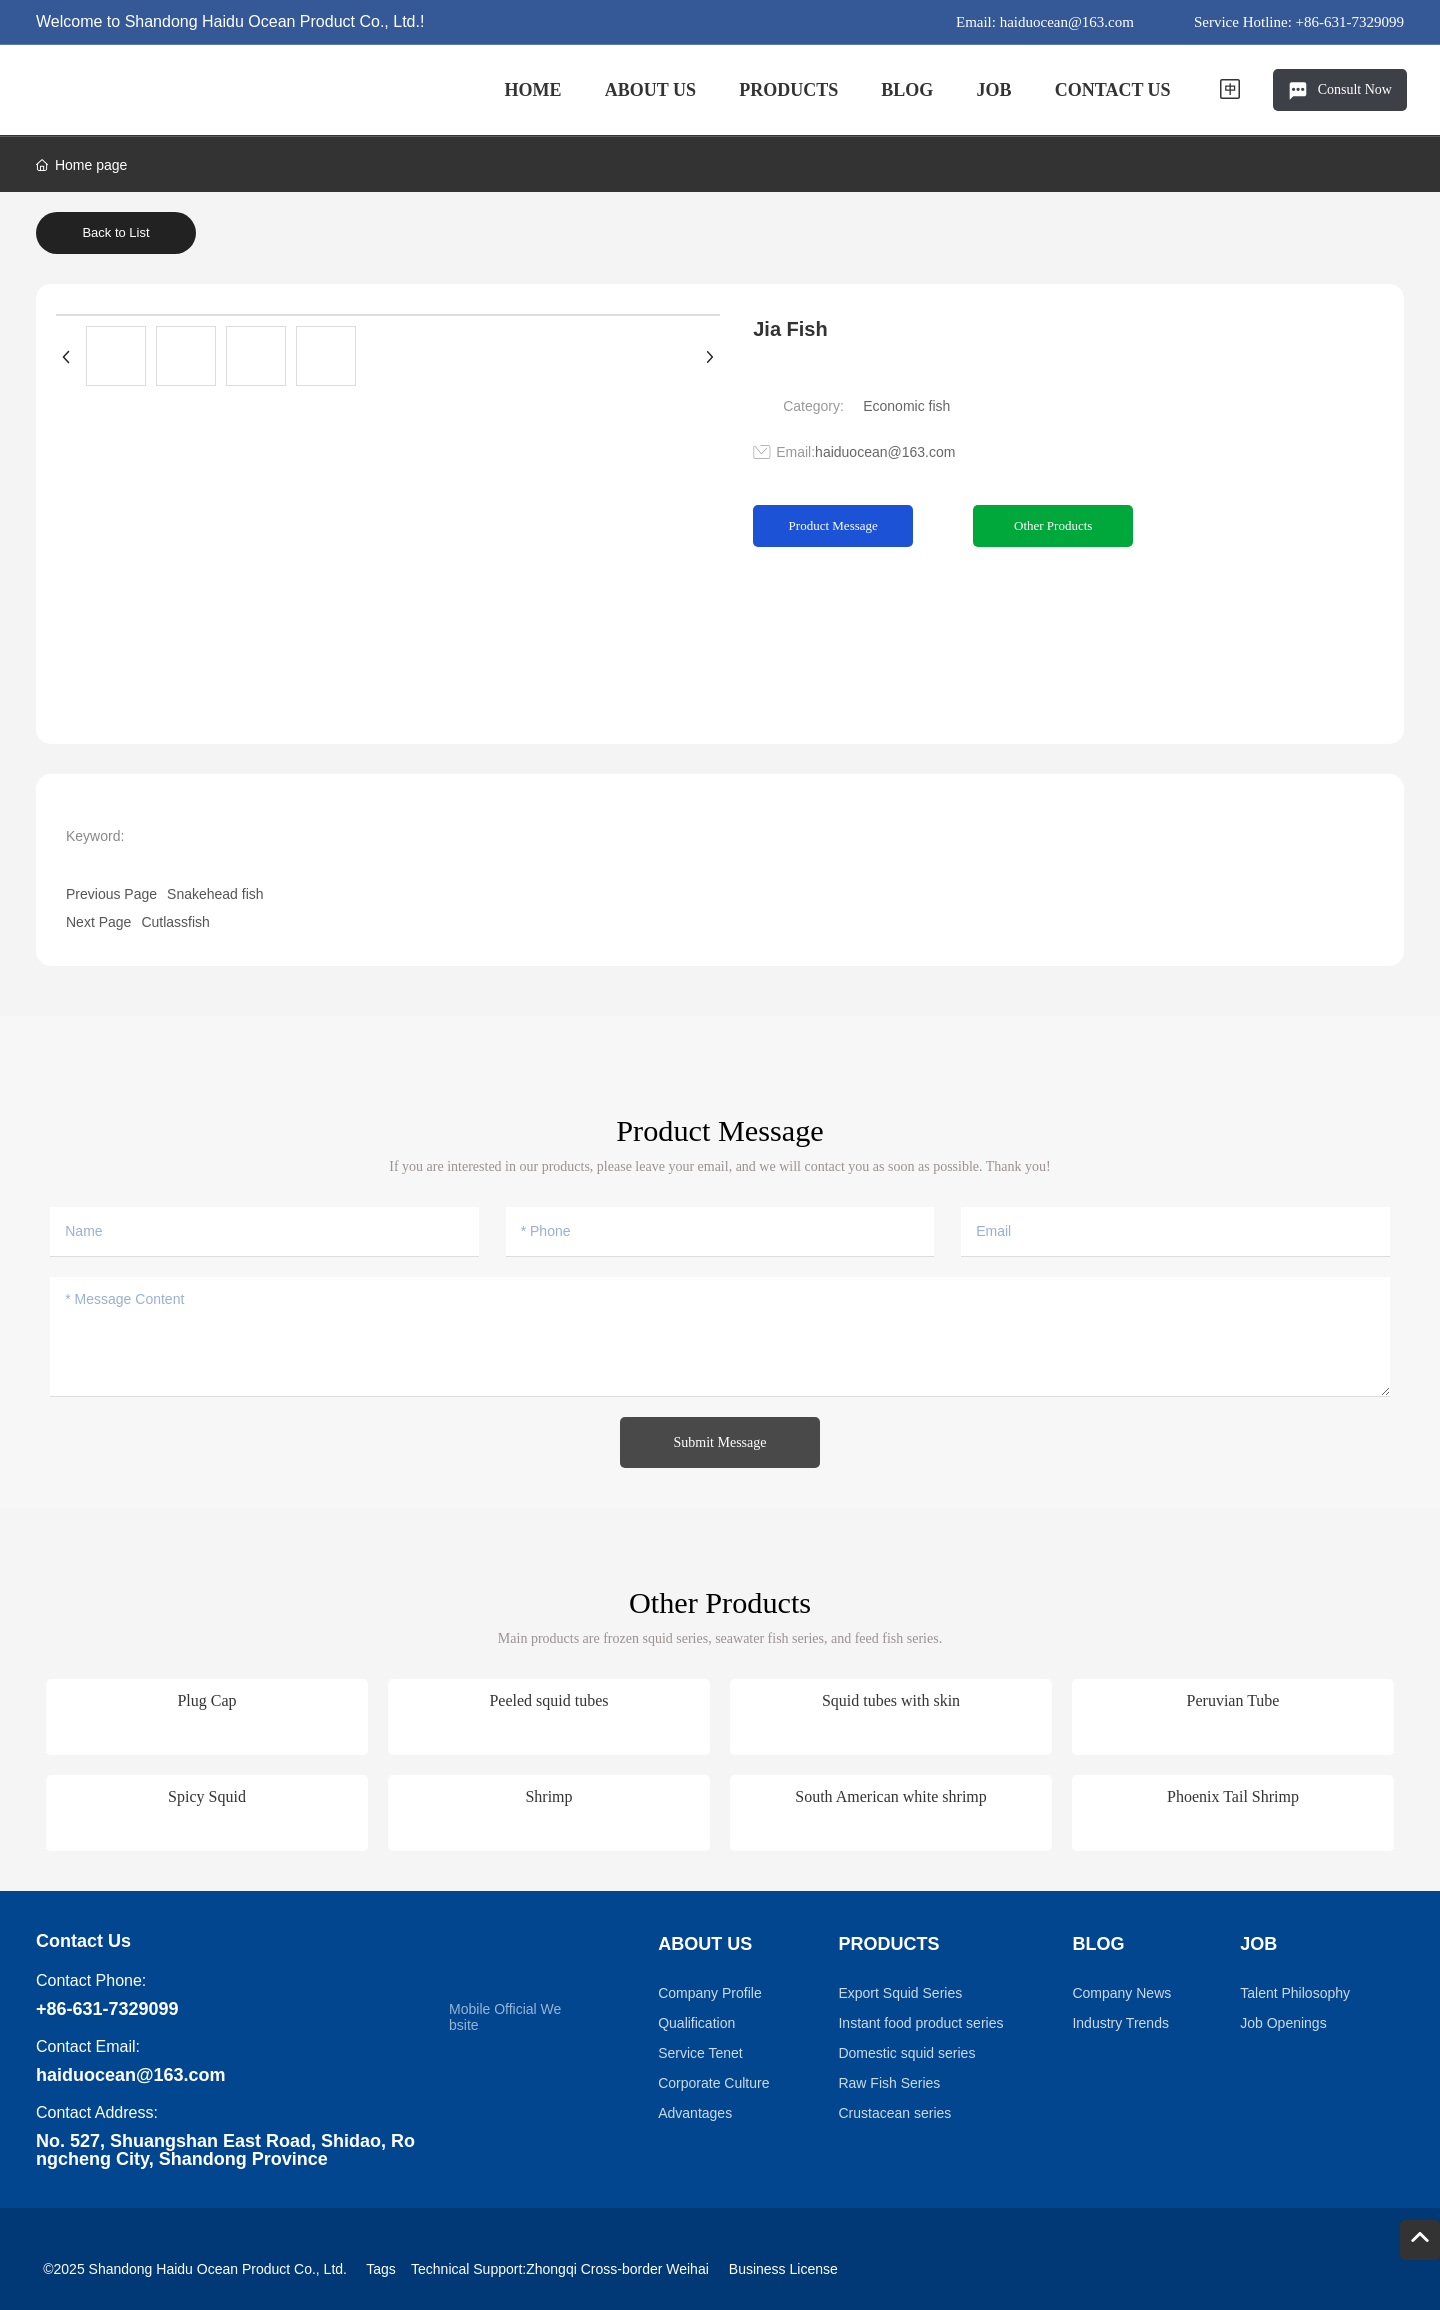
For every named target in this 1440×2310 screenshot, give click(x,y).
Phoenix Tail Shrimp (1233, 1796)
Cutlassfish (175, 922)
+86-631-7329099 (107, 2009)
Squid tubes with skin (891, 1700)
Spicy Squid (207, 1796)
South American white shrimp (891, 1796)
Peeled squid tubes (548, 1700)
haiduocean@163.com (885, 452)
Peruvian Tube (1233, 1700)
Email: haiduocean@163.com (1045, 22)
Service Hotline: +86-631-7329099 (1299, 22)
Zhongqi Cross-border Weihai (617, 2269)
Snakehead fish (215, 894)
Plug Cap (206, 1700)
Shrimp (548, 1796)
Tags (381, 2269)
